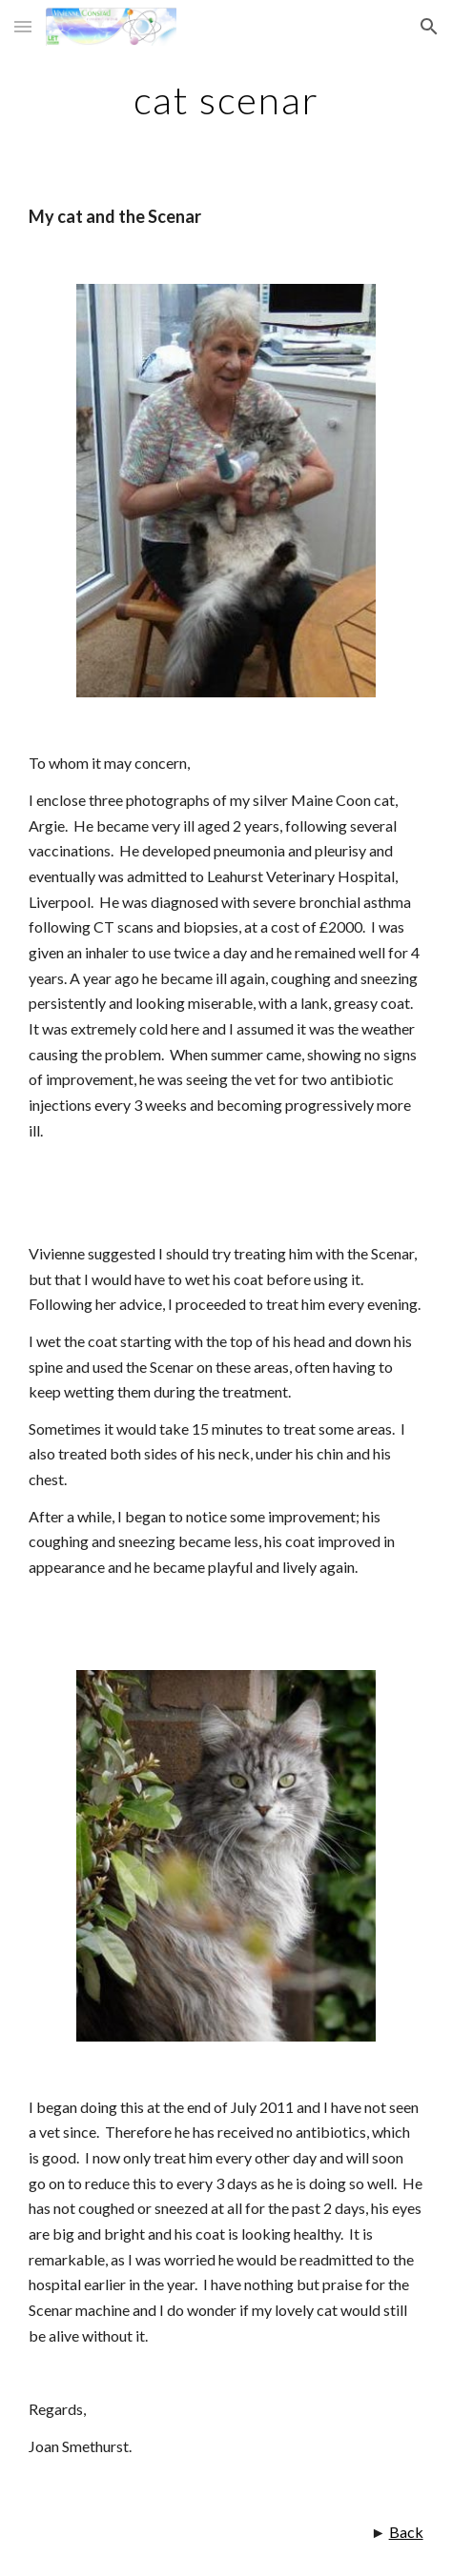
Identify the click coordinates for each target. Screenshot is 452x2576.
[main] (225, 100)
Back (406, 2532)
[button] (23, 26)
